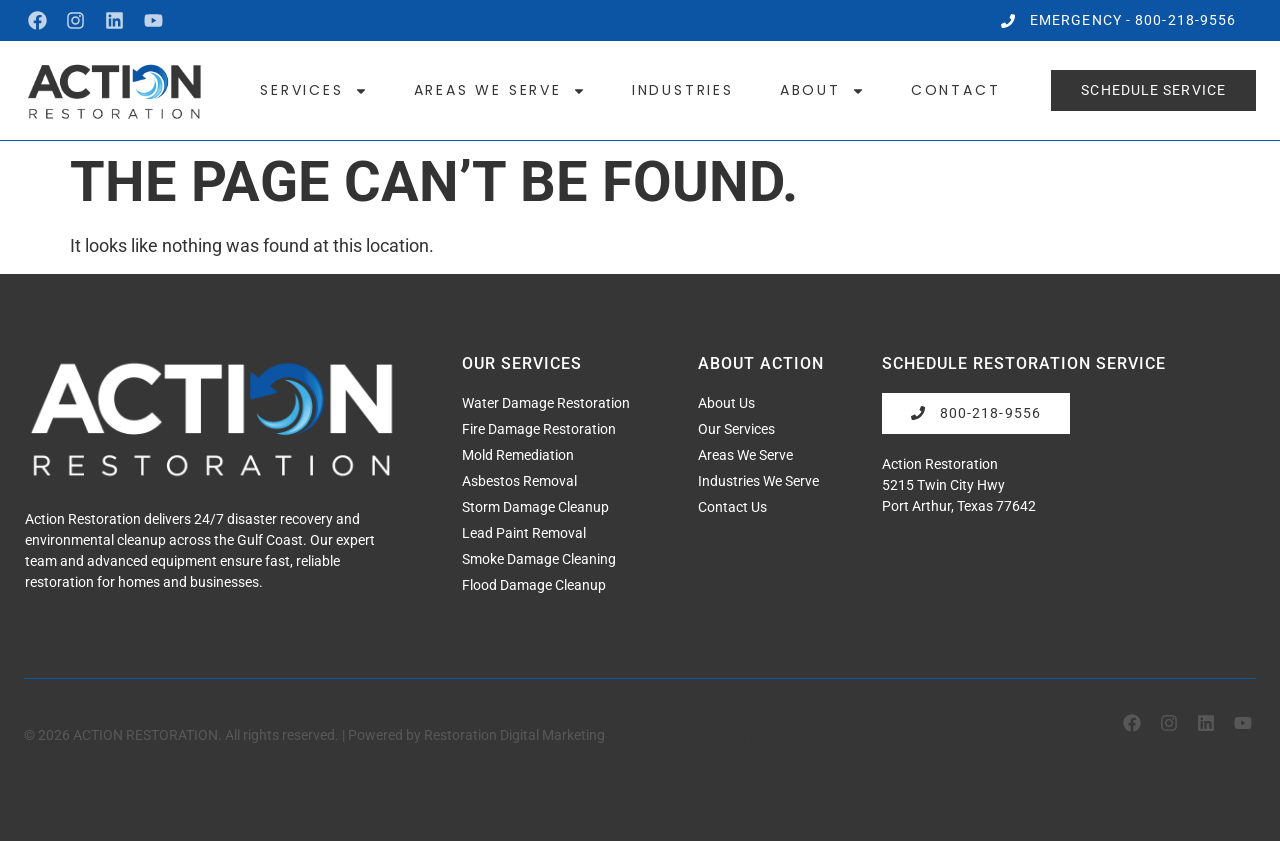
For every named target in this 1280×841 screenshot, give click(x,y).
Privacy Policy (796, 719)
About (822, 90)
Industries (683, 90)
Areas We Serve (500, 90)
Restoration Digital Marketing (514, 735)
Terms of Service (803, 735)
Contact (956, 90)
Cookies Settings (808, 752)
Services (313, 90)
